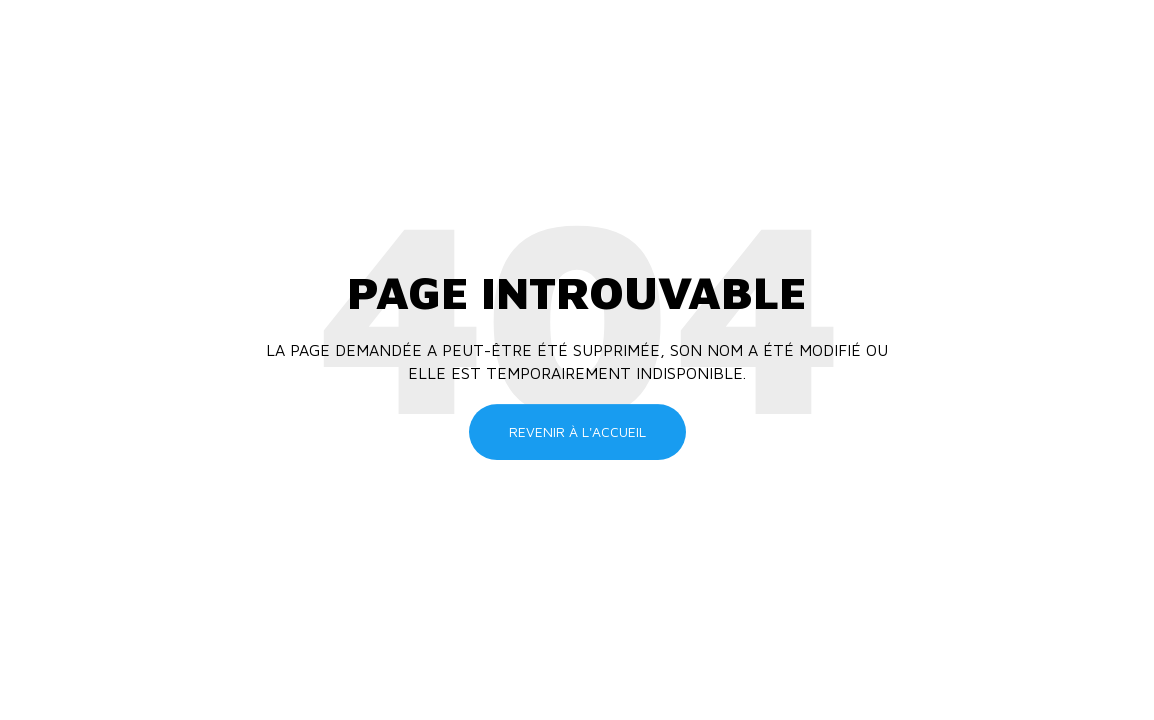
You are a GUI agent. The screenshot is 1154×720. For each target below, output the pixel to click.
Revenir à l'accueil (577, 431)
